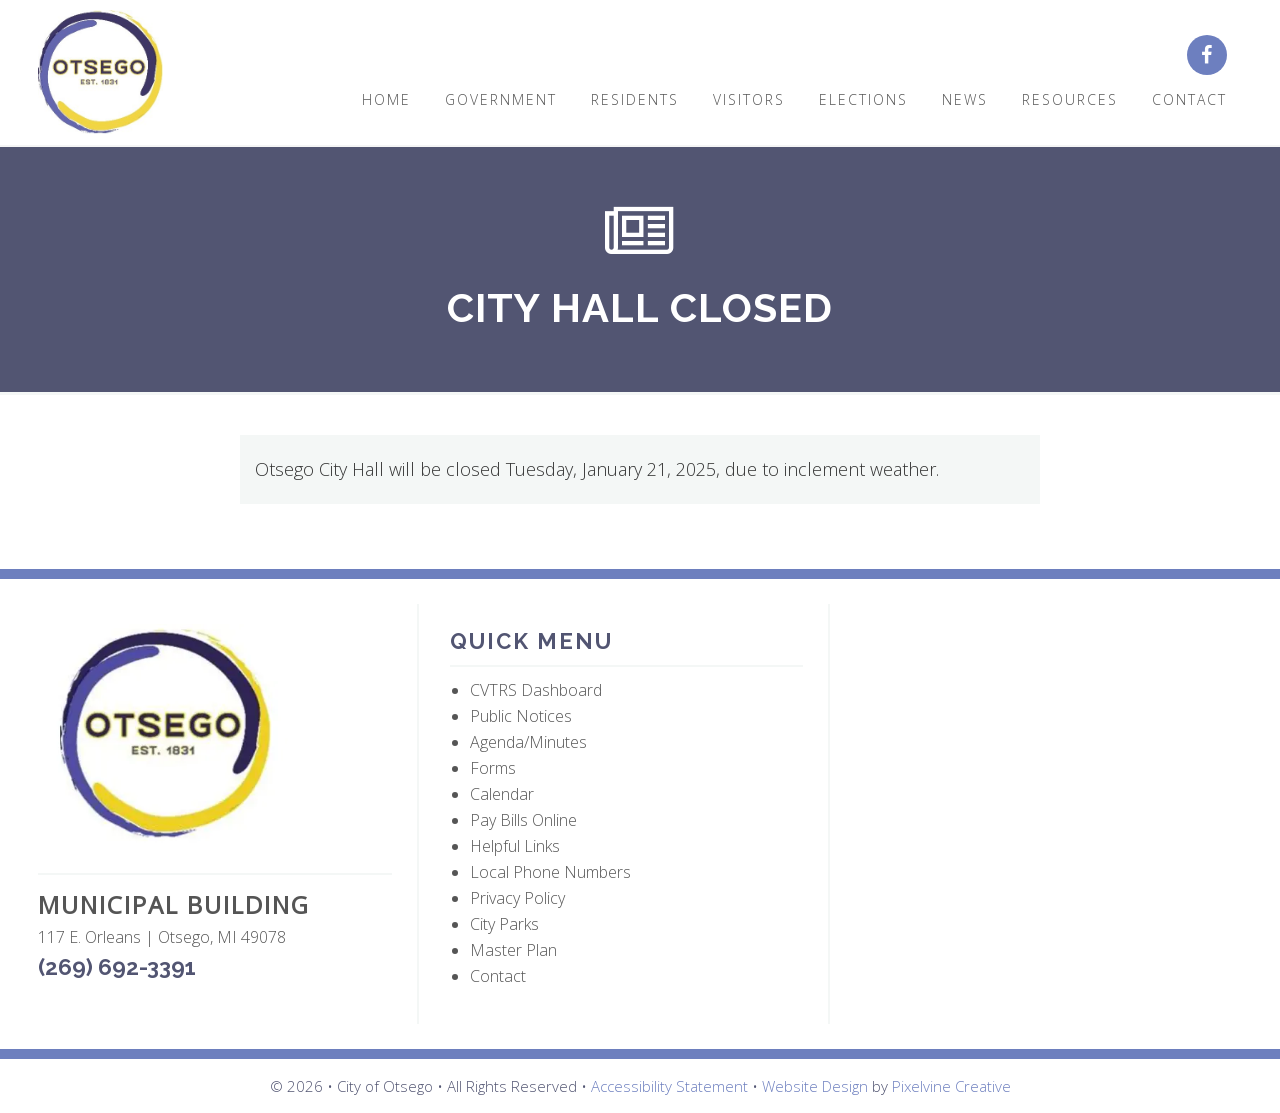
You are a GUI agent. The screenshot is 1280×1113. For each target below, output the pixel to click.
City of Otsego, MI (100, 72)
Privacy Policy (517, 898)
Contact (498, 976)
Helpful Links (515, 846)
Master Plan (513, 950)
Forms (493, 768)
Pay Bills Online (523, 820)
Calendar (502, 794)
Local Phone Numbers (550, 872)
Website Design (815, 1086)
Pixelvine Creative (951, 1086)
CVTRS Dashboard (536, 690)
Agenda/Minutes (528, 742)
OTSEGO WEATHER (1039, 699)
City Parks (504, 924)
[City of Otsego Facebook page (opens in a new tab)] (1214, 56)
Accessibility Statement (669, 1086)
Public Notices (521, 716)
